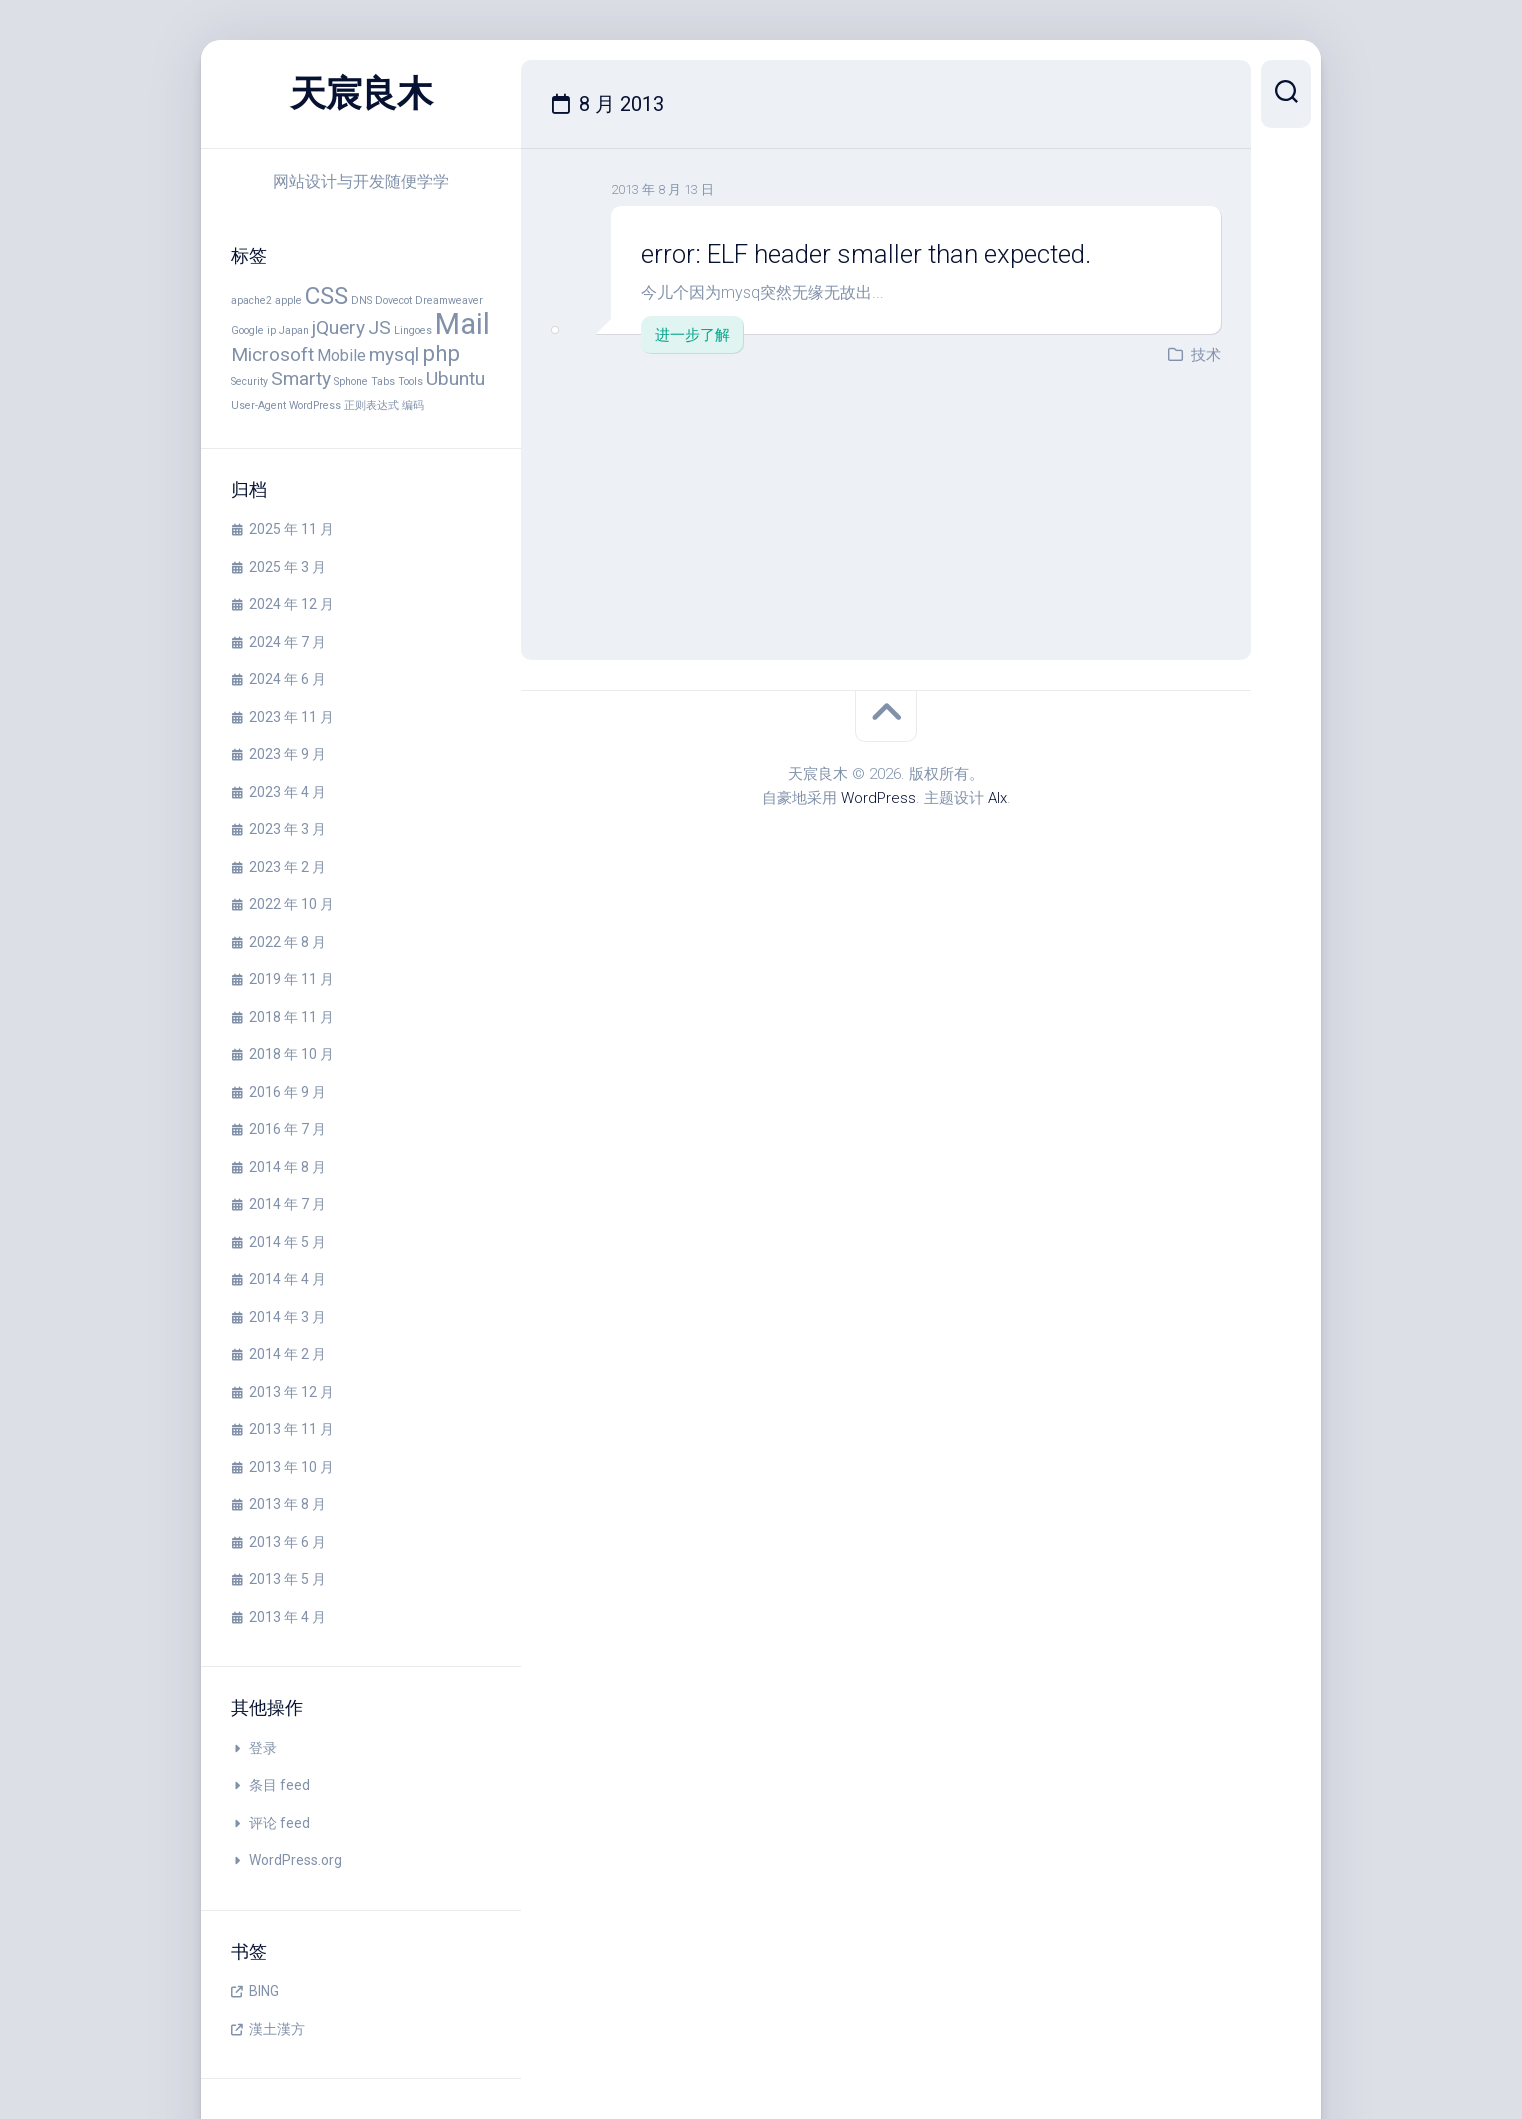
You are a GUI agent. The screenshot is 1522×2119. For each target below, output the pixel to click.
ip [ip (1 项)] (271, 330)
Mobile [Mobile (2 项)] (341, 355)
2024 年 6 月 (287, 679)
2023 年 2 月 (287, 867)
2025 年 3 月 (287, 567)
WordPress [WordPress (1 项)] (315, 405)
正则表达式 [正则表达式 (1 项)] (371, 405)
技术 (1206, 355)
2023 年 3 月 (287, 829)
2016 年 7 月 (287, 1129)
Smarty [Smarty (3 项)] (301, 378)
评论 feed (279, 1823)
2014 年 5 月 (287, 1242)
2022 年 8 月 (287, 942)
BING (264, 1991)
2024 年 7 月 (287, 642)
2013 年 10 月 (291, 1467)
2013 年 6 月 (287, 1542)
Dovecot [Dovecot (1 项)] (393, 300)
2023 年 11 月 (291, 717)
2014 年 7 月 (287, 1204)
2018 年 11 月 (291, 1017)
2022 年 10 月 (291, 904)
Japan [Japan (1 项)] (294, 330)
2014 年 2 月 (287, 1354)
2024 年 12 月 (291, 604)
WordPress (878, 798)
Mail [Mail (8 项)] (462, 324)
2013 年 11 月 (291, 1429)
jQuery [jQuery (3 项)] (338, 327)
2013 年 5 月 (287, 1579)
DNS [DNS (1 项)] (361, 300)
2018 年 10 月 (291, 1054)
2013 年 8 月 (287, 1504)
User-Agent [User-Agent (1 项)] (258, 405)
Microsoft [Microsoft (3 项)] (272, 354)
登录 (263, 1748)
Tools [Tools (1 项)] (410, 381)
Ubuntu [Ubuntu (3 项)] (455, 378)
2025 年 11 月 (291, 529)
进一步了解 (692, 335)
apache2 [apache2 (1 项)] (251, 300)
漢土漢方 (277, 2029)
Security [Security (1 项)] (249, 381)
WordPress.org (295, 1860)
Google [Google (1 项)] (247, 330)
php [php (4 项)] (441, 353)
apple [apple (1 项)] (288, 300)
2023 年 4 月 (287, 792)
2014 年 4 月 (287, 1279)
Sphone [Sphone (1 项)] (351, 381)
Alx (997, 798)
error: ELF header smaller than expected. (870, 254)
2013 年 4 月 (287, 1617)
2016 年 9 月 (287, 1092)
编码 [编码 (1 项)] (413, 405)
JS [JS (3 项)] (379, 327)
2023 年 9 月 (287, 754)
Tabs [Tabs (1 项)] (383, 381)
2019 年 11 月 (291, 979)
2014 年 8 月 (287, 1167)
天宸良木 (361, 94)
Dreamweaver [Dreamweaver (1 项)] (449, 300)
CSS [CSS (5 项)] (326, 295)
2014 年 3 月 (287, 1317)
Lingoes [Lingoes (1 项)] (413, 330)
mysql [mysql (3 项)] (394, 354)
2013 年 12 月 (291, 1392)
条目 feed (279, 1785)
